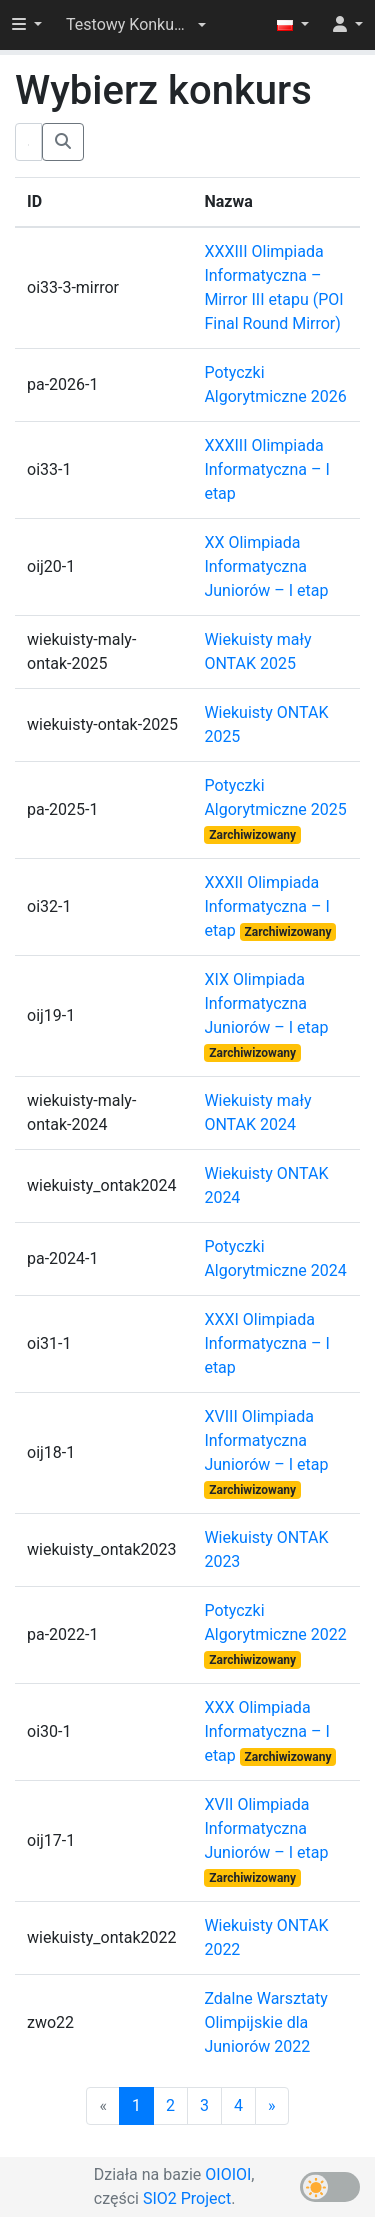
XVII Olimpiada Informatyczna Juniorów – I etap (266, 1828)
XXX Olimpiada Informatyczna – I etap (266, 1731)
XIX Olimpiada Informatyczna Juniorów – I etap (266, 1003)
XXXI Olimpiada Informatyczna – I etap (266, 1343)
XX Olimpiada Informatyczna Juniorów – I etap (266, 566)
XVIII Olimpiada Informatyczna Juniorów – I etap (266, 1440)
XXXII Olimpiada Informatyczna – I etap (266, 906)
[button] (136, 25)
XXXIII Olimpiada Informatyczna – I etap (266, 469)
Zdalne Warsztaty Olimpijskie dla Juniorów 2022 (265, 2022)
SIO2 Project (187, 2198)
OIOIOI (228, 2174)
